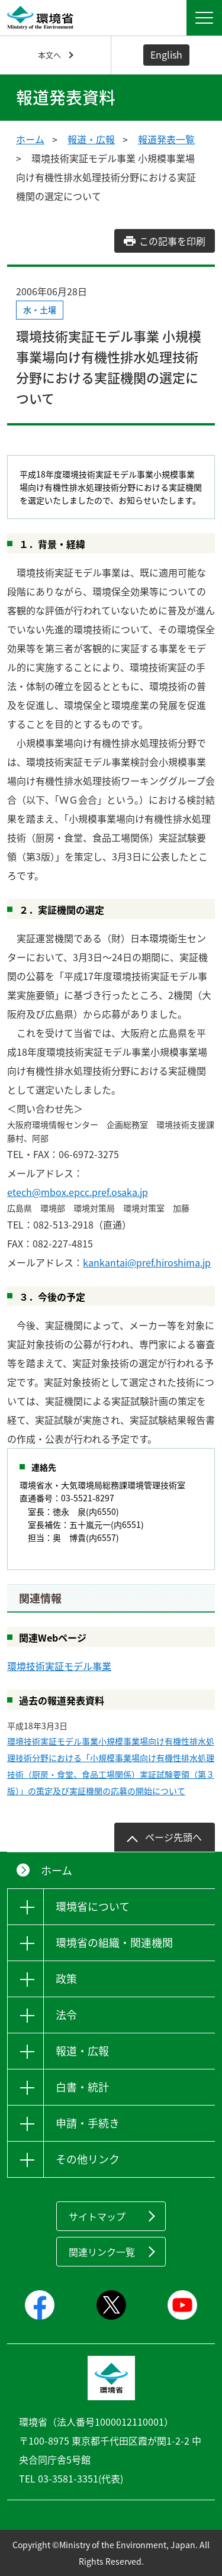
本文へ (49, 54)
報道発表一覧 (166, 139)
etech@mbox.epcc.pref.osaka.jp (77, 1192)
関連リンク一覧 (102, 2252)
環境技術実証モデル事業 (59, 1666)
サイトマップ (97, 2216)
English (166, 54)
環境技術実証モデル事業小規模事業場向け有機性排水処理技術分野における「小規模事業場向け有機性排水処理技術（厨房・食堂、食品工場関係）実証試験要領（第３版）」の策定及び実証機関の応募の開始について (110, 1766)
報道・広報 (91, 139)
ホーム (30, 139)
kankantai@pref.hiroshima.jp (147, 1262)
